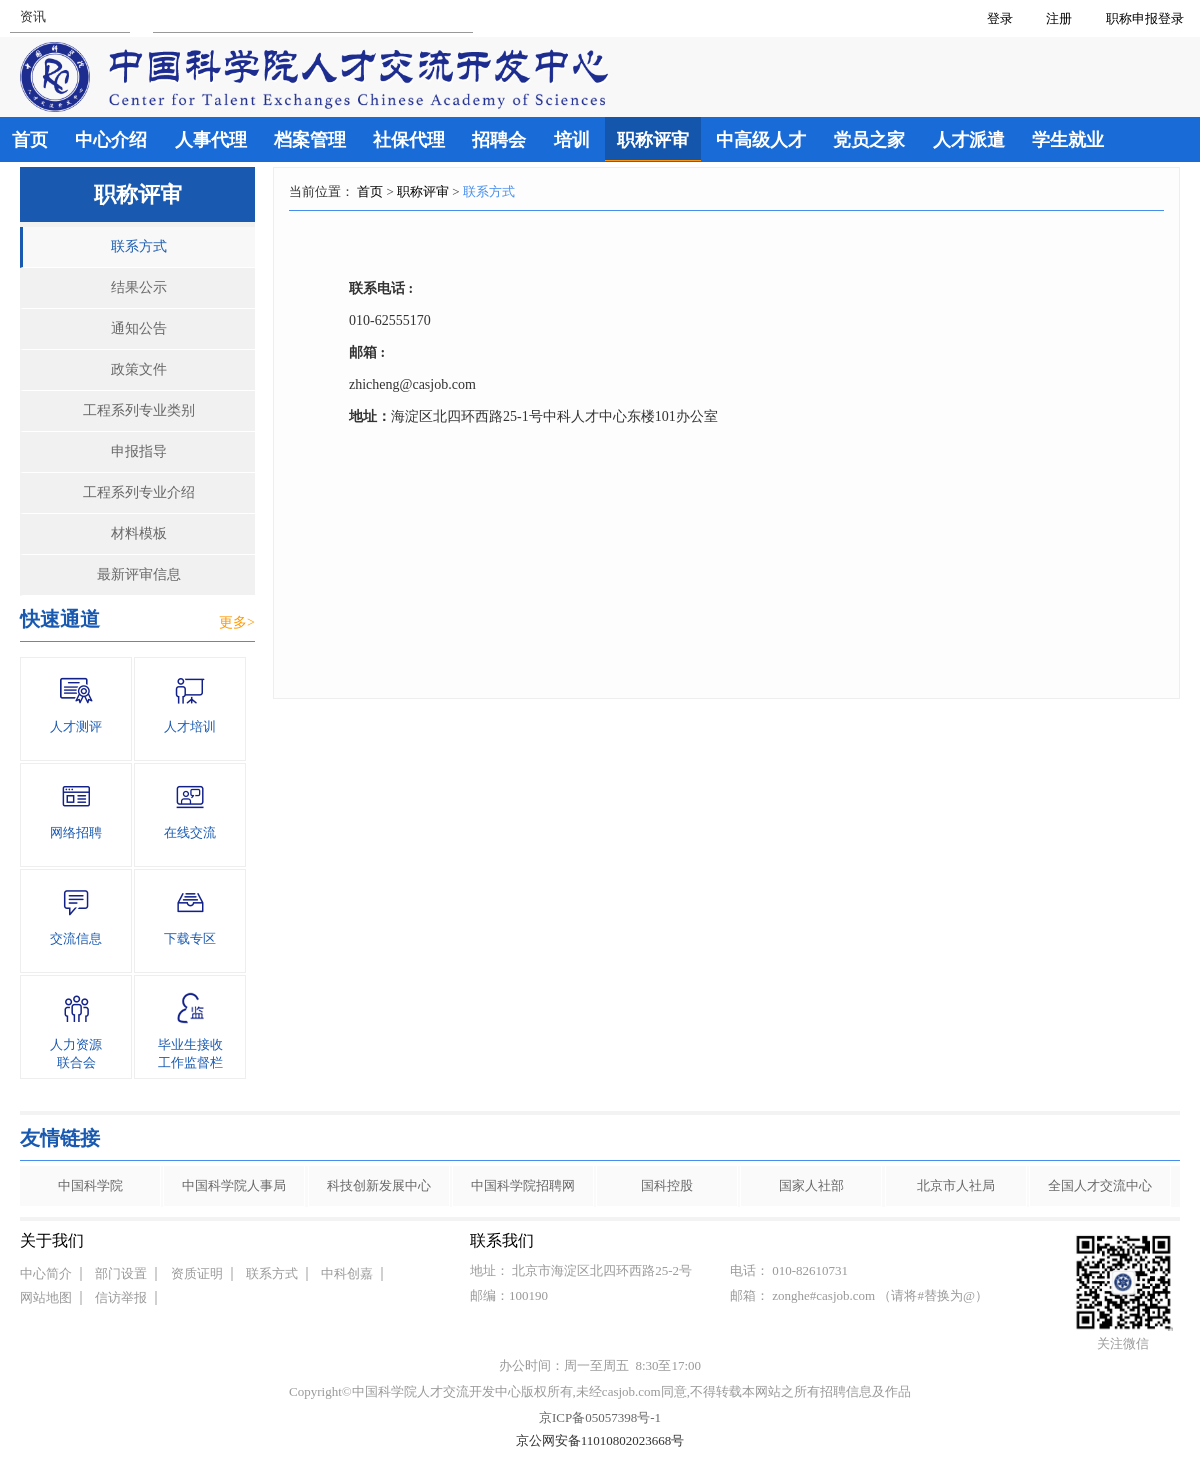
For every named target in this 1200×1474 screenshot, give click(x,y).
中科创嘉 (347, 1273)
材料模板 (139, 533)
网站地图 (46, 1297)
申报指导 (139, 451)
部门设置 (121, 1273)
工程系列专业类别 (139, 410)
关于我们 (52, 1240)
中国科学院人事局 (234, 1185)
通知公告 (139, 328)
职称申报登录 (1148, 18)
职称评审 (423, 191)
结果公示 (139, 287)
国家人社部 (811, 1185)
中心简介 (46, 1273)
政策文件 (139, 369)
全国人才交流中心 (1100, 1185)
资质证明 (197, 1273)
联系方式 (139, 246)
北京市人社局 (956, 1185)
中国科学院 (90, 1185)
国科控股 (667, 1185)
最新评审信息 (139, 574)
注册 (1059, 18)
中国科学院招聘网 (523, 1185)
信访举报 (121, 1297)
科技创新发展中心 (379, 1185)
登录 (1000, 18)
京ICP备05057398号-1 (600, 1417)
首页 (370, 191)
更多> (237, 622)
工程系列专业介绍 (139, 492)
